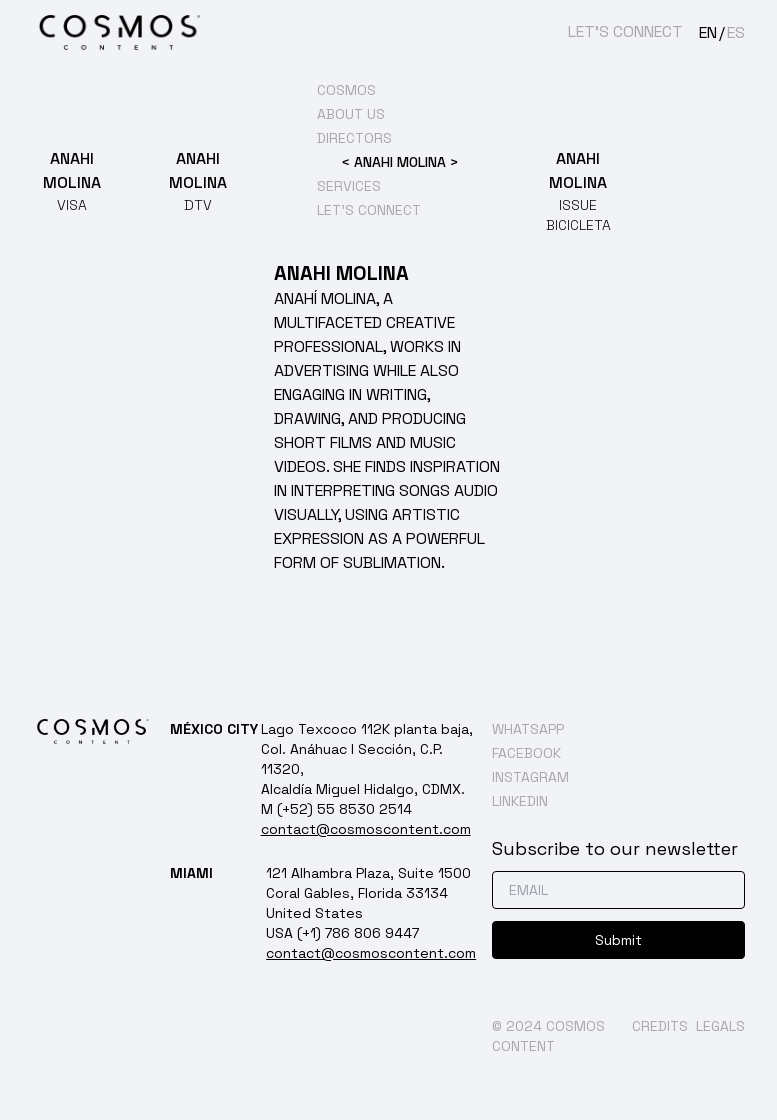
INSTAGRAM (530, 777)
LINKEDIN (520, 801)
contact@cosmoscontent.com (366, 829)
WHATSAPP (528, 729)
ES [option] (736, 32)
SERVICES (349, 186)
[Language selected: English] (722, 31)
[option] (731, 33)
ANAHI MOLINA (400, 162)
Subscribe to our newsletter (615, 848)
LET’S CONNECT (625, 31)
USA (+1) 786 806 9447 (342, 933)
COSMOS (346, 90)
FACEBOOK (526, 753)
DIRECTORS (354, 138)
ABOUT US (351, 114)
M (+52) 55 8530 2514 (336, 809)
